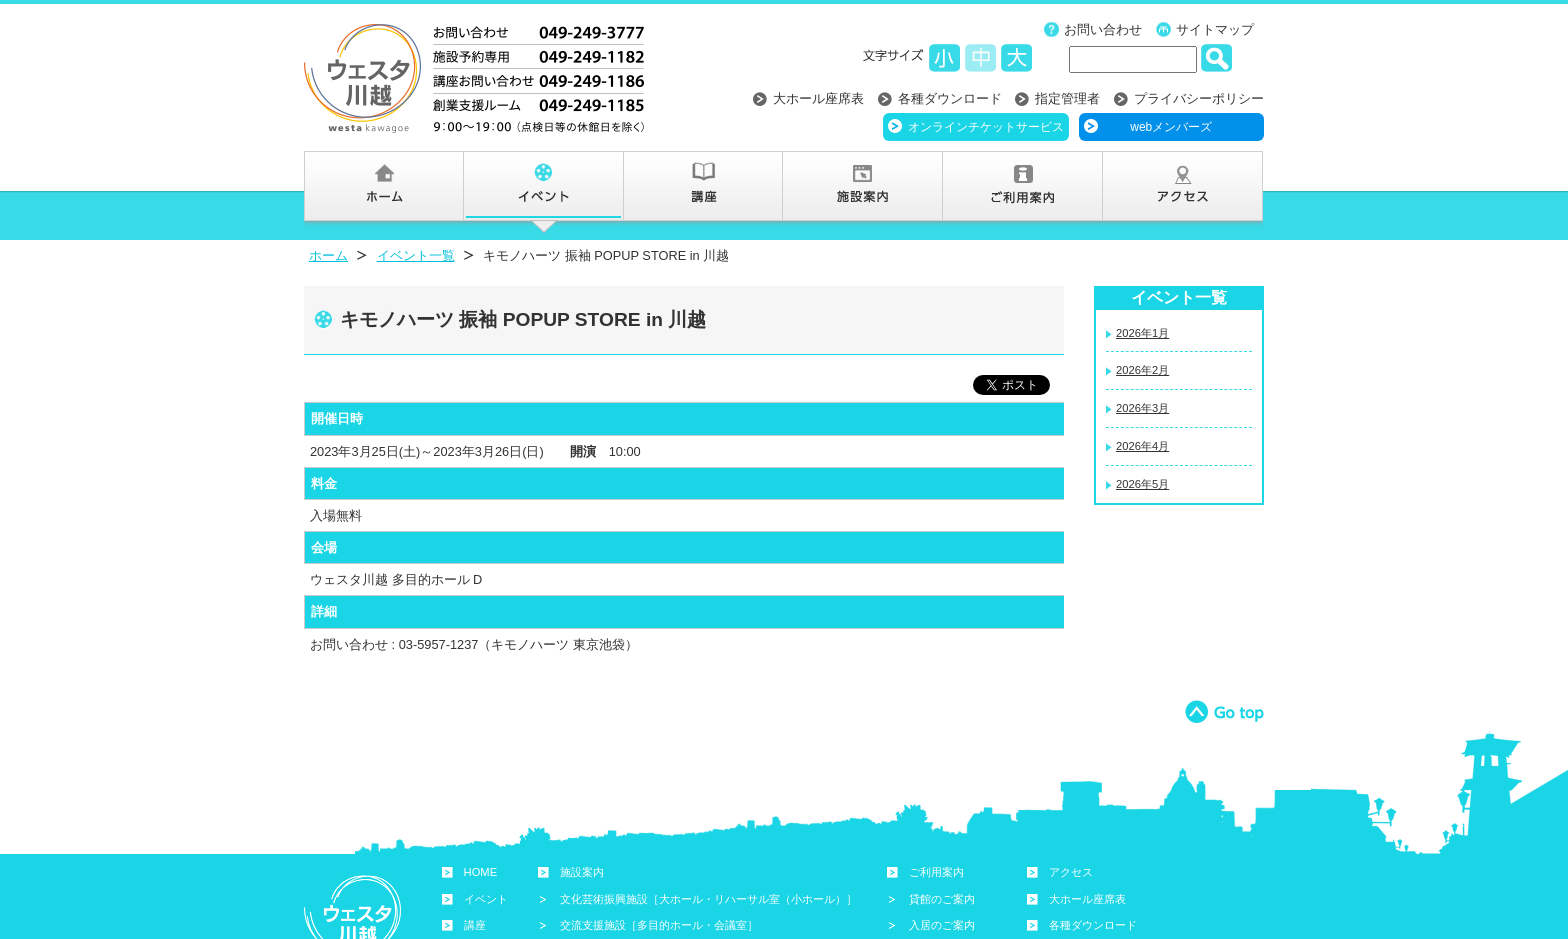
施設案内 (582, 872)
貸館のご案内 (942, 899)
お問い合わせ (1103, 29)
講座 (475, 925)
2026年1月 (1142, 333)
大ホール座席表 (818, 98)
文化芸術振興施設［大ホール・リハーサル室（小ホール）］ (708, 899)
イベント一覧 (416, 255)
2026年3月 (1142, 408)
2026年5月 (1142, 484)
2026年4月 (1142, 446)
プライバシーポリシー (1199, 98)
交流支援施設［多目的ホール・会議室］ (659, 925)
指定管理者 (1067, 98)
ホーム (328, 255)
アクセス (1071, 872)
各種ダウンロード (950, 98)
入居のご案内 (942, 925)
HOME (481, 872)
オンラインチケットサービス (986, 127)
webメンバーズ (1171, 127)
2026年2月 (1142, 370)
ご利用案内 (936, 872)
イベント (486, 899)
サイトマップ (1215, 29)
